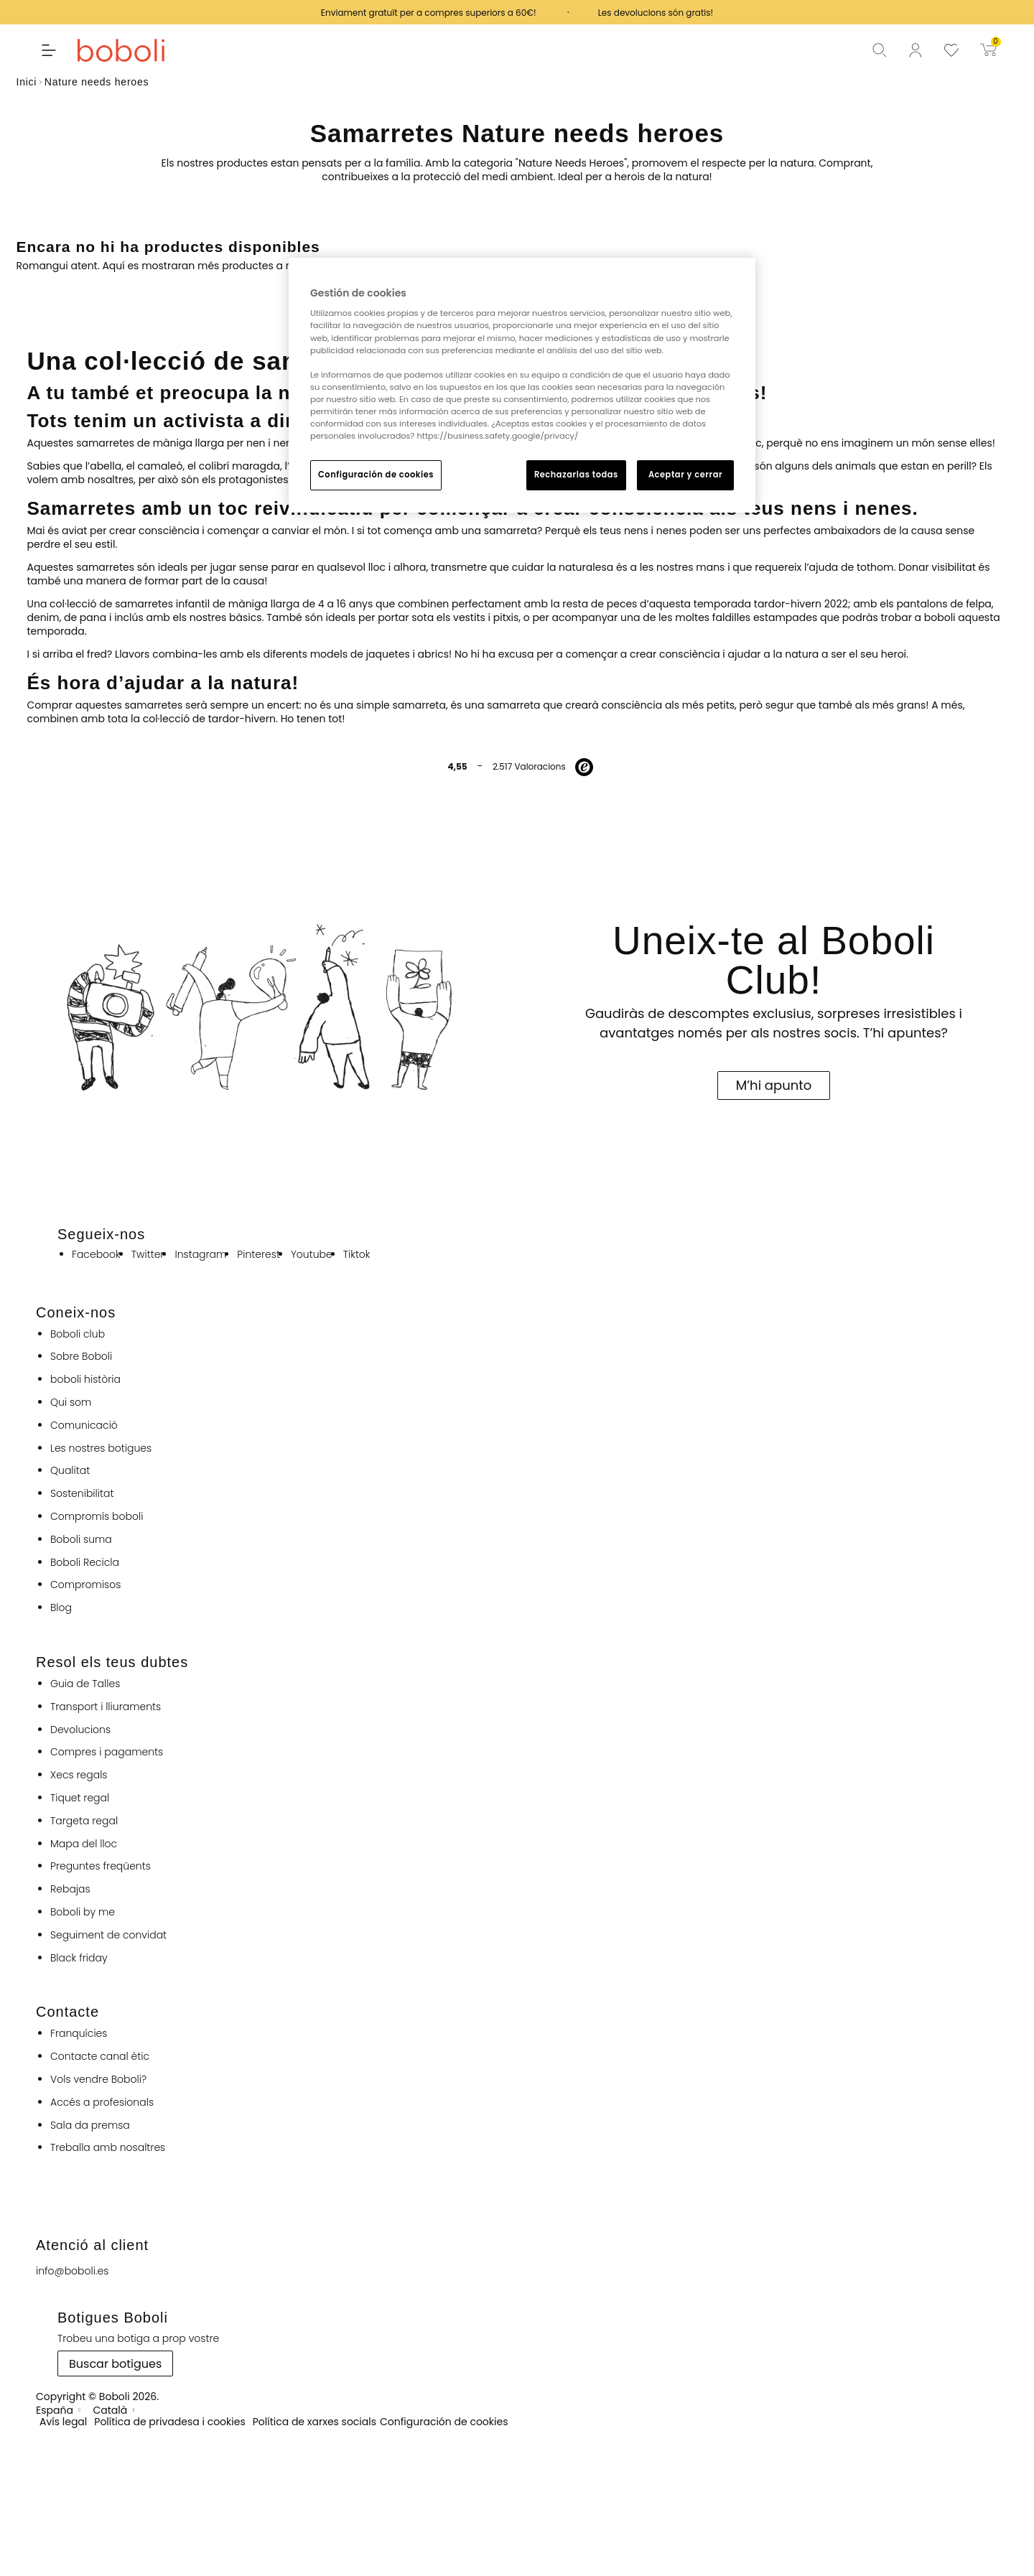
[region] (522, 385)
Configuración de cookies (376, 474)
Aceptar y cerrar (685, 474)
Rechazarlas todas (576, 474)
